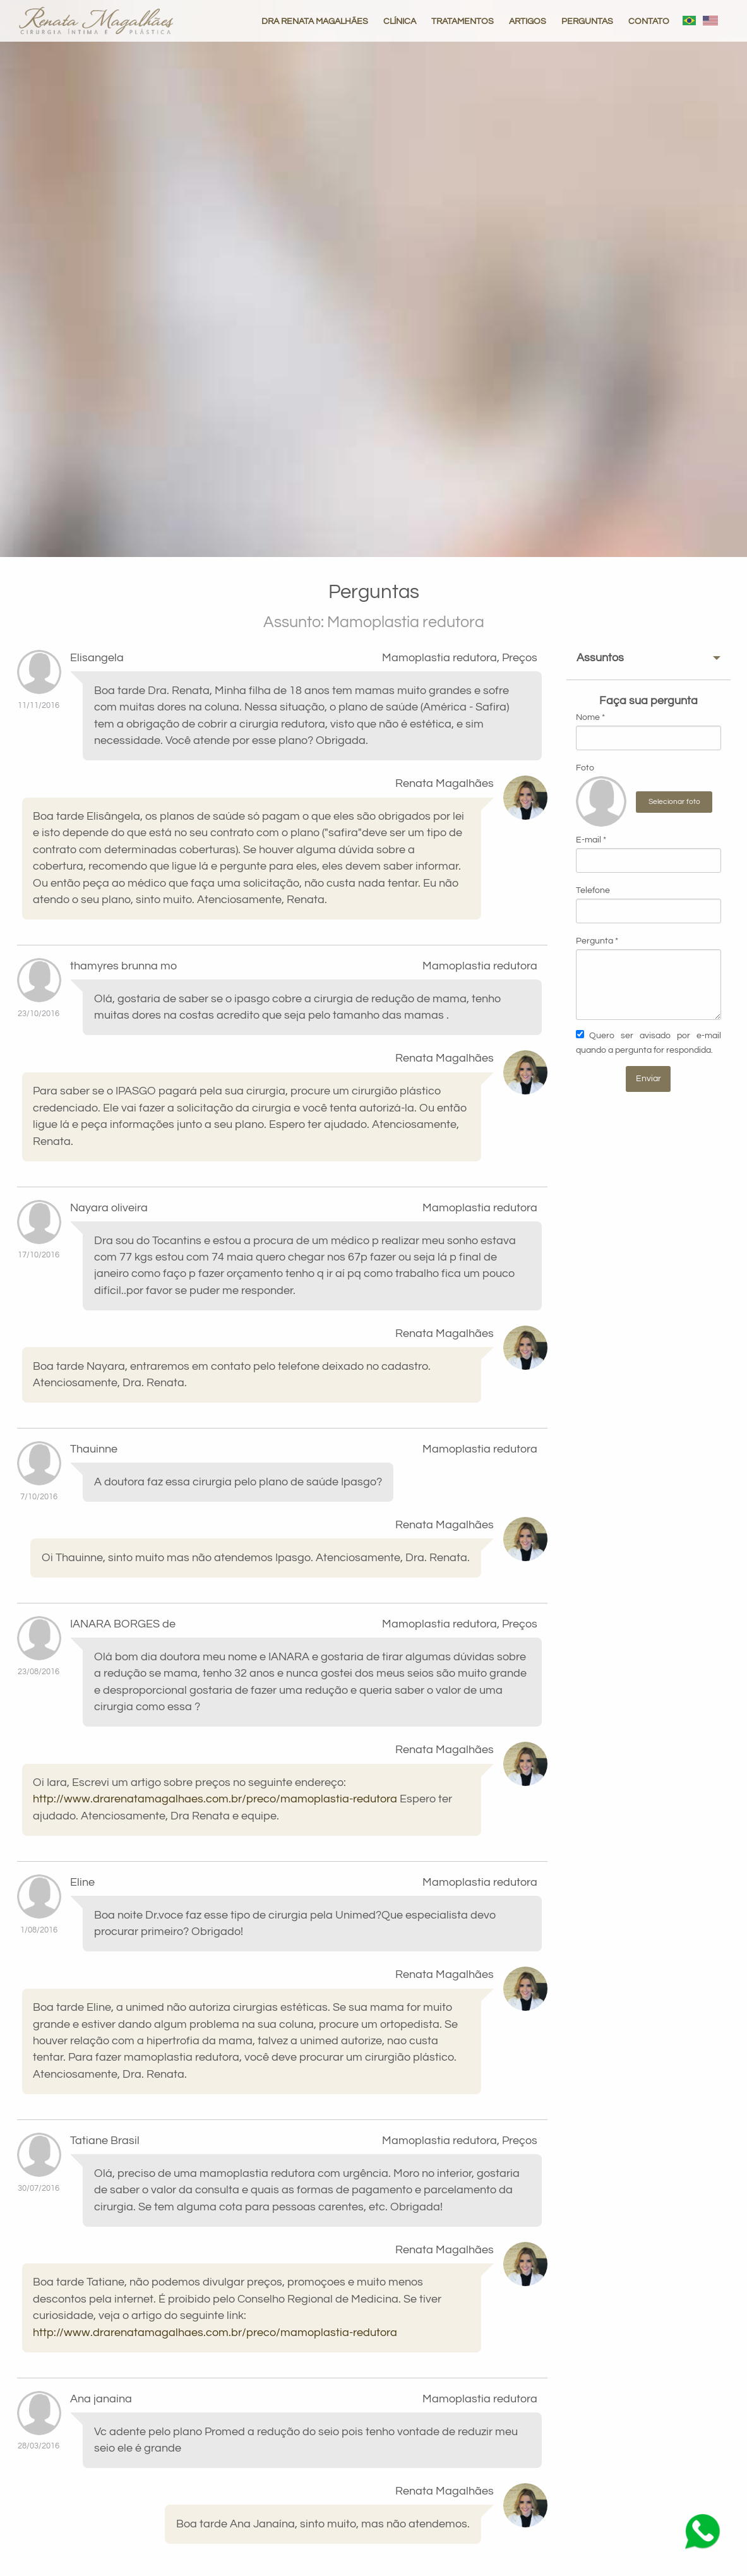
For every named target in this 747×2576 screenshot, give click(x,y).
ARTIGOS (527, 21)
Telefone (648, 904)
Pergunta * (648, 978)
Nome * (648, 731)
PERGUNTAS (587, 21)
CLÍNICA (399, 21)
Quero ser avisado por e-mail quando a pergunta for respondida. (648, 1041)
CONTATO (648, 21)
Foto (585, 768)
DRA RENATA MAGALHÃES (314, 21)
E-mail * (648, 854)
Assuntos (600, 658)
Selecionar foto (674, 802)
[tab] (648, 658)
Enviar (648, 1078)
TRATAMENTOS (462, 21)
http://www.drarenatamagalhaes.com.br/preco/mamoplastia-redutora (215, 1799)
